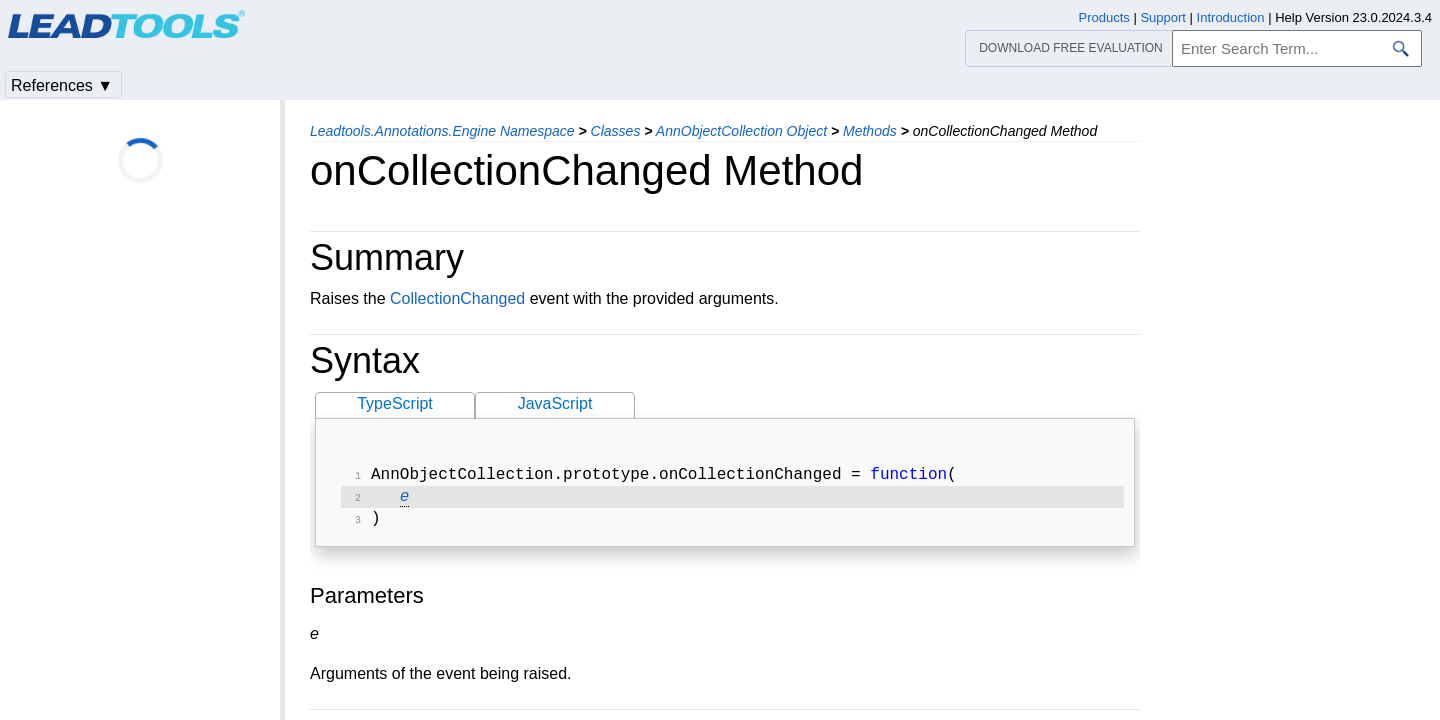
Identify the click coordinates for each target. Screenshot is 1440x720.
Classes (616, 131)
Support (1163, 17)
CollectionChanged (457, 298)
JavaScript (555, 403)
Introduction (1231, 17)
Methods (870, 131)
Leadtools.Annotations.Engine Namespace (442, 131)
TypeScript (395, 403)
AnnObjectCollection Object (741, 131)
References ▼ (62, 85)
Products (1104, 17)
